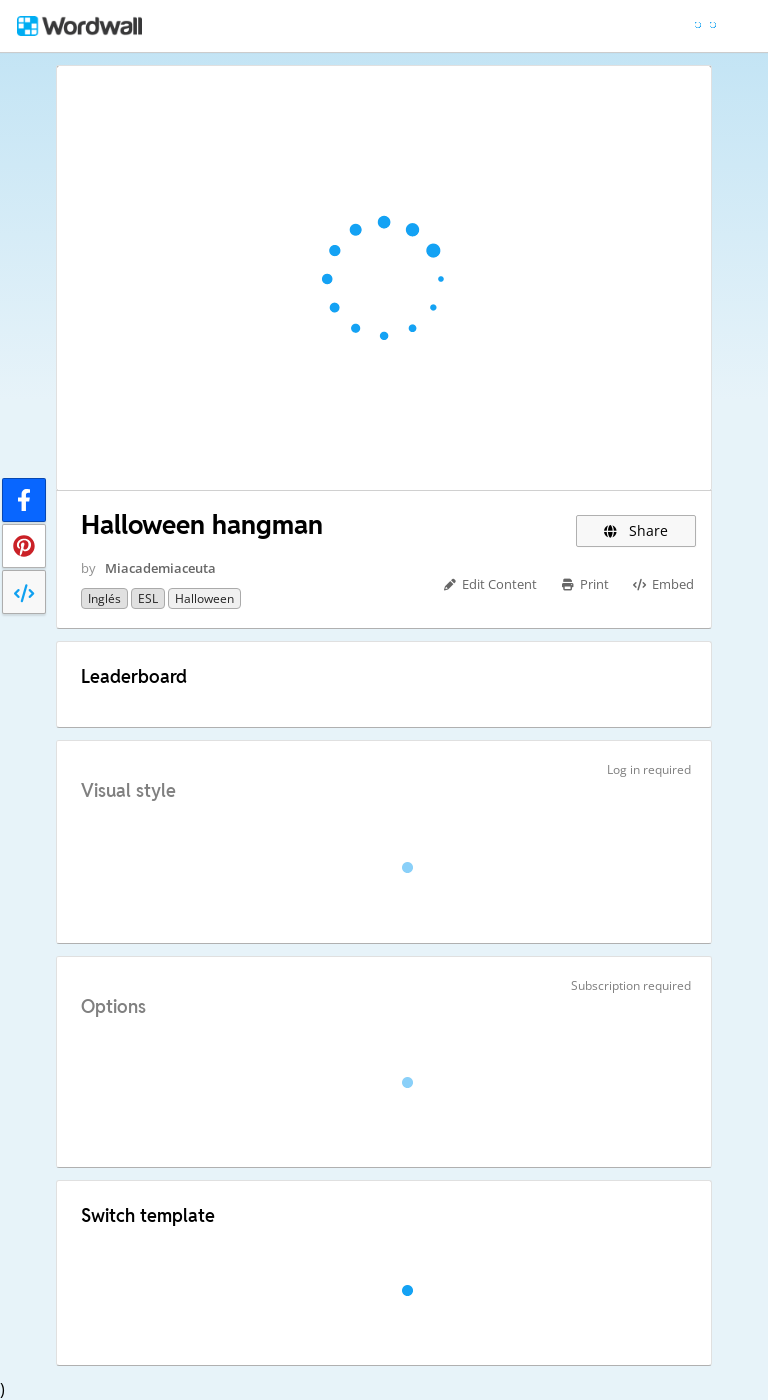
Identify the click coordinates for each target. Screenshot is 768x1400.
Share (636, 530)
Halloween (204, 598)
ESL (148, 598)
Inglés (104, 598)
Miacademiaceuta (160, 568)
